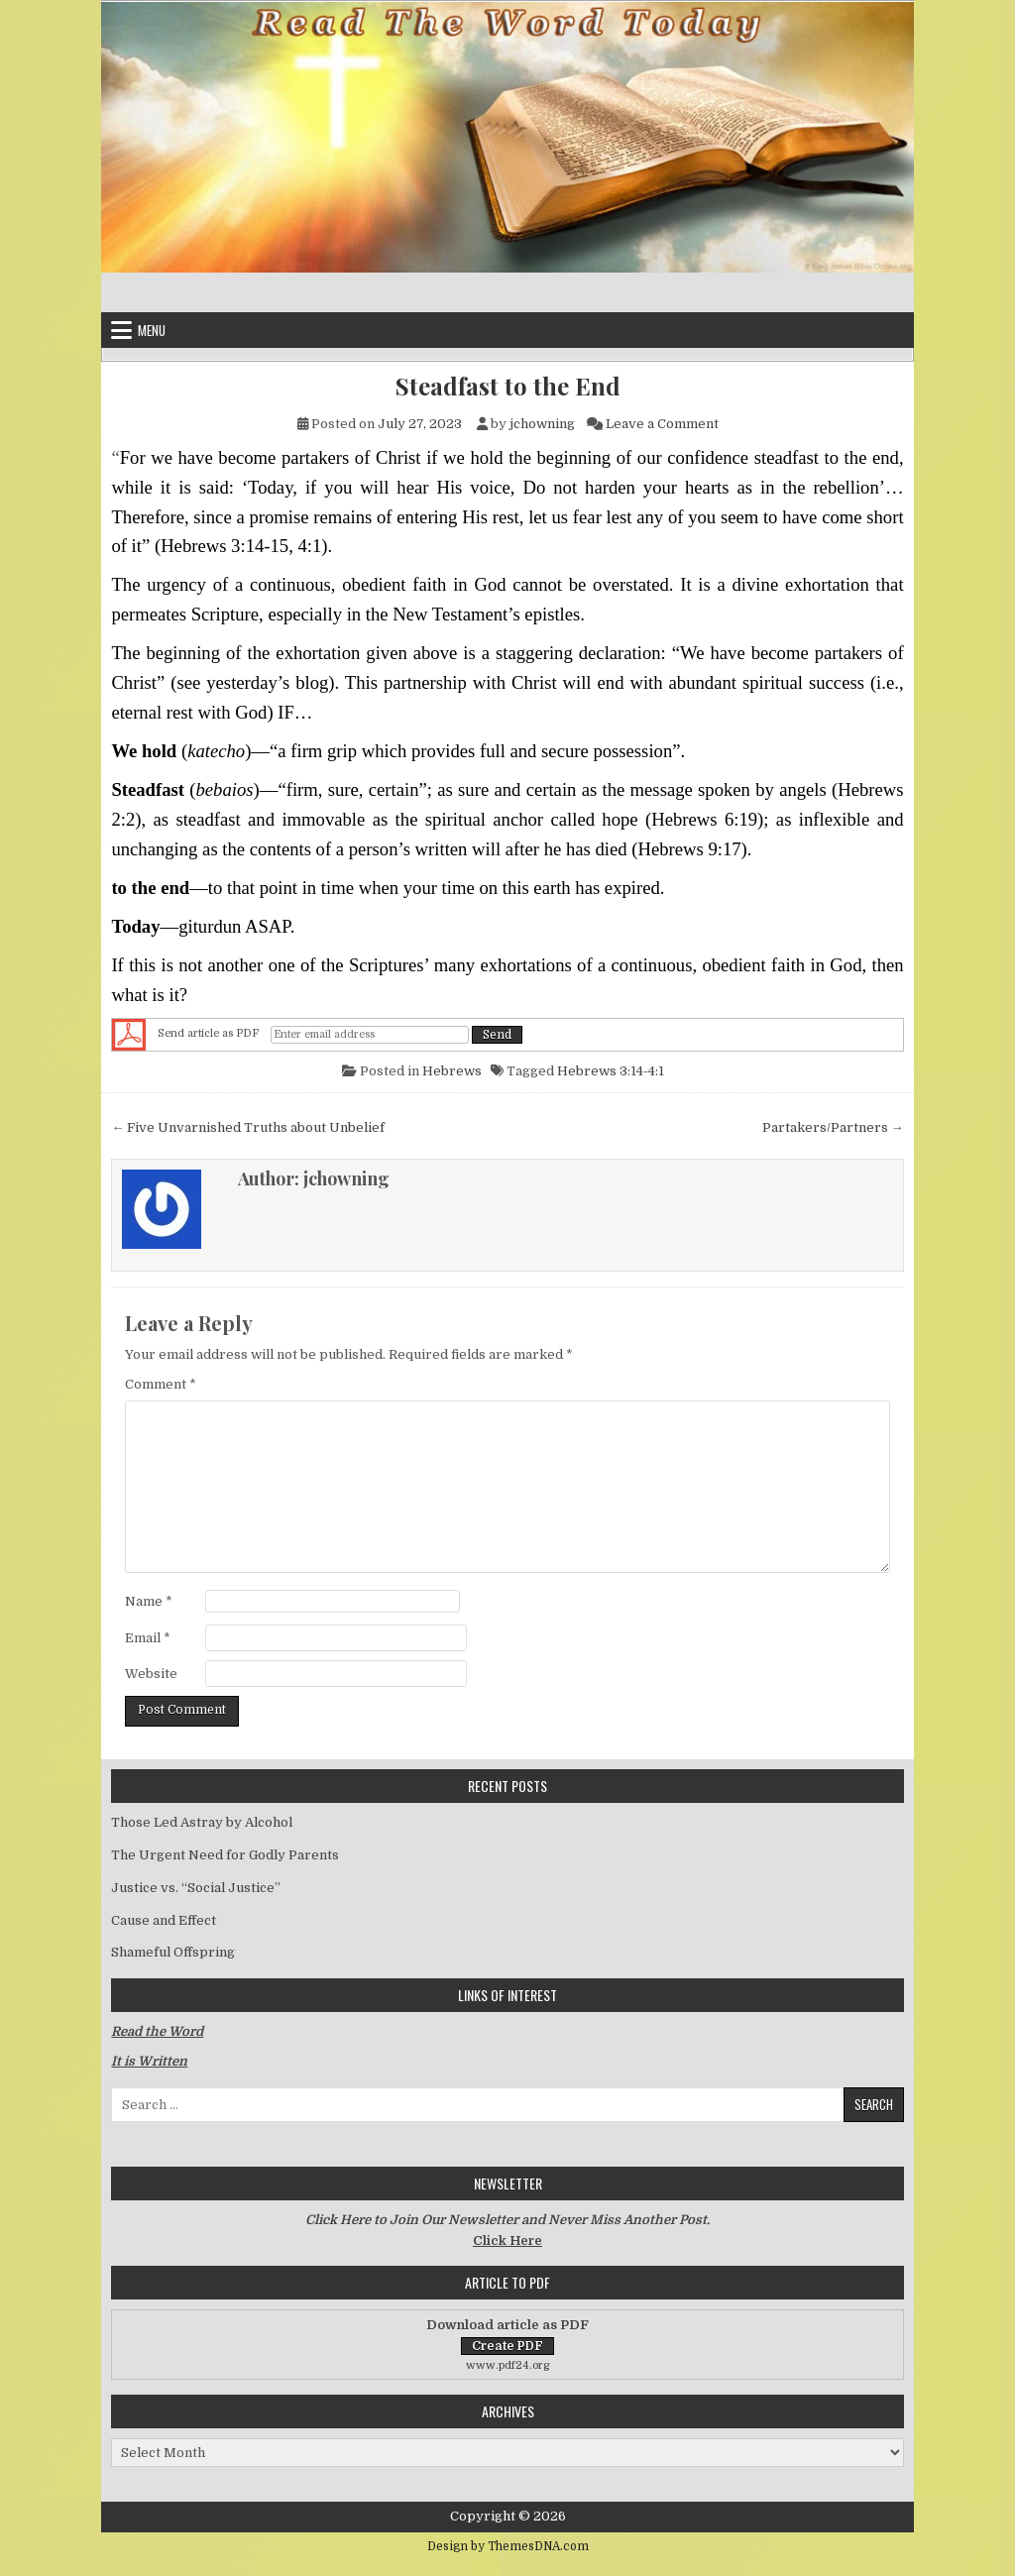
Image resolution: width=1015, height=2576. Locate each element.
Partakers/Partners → (833, 1127)
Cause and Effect (163, 1920)
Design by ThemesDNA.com (508, 2546)
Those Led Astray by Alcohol (201, 1822)
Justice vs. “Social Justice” (196, 1887)
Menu (152, 330)
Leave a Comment (662, 423)
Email (147, 1637)
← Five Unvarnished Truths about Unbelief (248, 1127)
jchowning (542, 423)
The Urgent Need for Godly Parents (225, 1855)
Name (148, 1601)
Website (151, 1673)
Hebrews (452, 1071)
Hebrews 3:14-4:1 (610, 1071)
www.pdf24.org (508, 2365)
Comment (160, 1384)
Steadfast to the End (507, 386)
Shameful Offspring (173, 1952)
